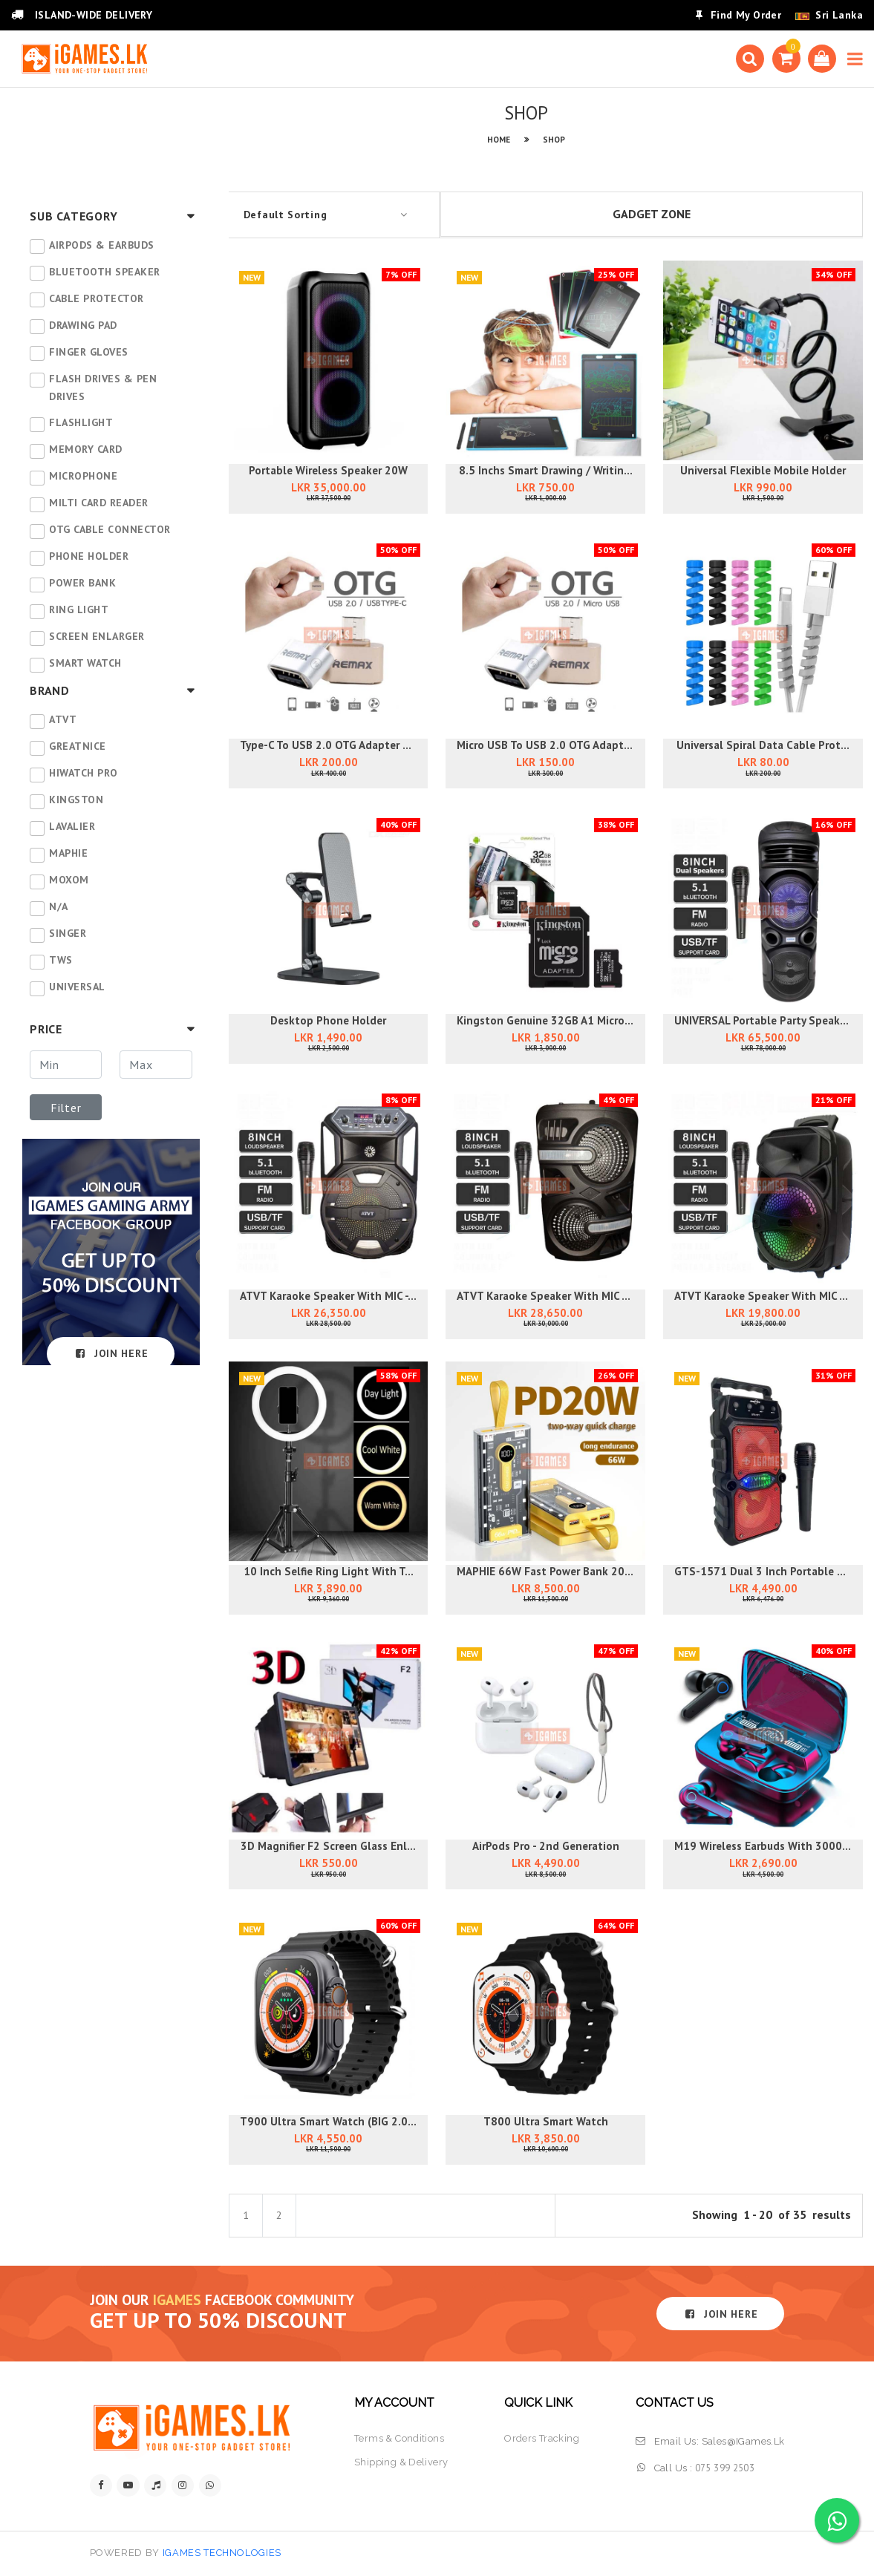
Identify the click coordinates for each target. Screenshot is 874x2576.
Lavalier (72, 826)
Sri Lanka (839, 15)
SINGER (67, 933)
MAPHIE (68, 853)
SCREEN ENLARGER (97, 636)
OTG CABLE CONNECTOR (110, 529)
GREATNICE (77, 746)
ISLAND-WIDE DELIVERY (81, 15)
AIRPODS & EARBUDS (101, 245)
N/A (58, 906)
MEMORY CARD (86, 449)
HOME (498, 139)
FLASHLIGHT (81, 422)
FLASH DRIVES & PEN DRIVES (103, 387)
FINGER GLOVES (88, 352)
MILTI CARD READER (99, 502)
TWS (61, 960)
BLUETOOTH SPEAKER (104, 271)
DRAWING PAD (83, 325)
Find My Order (738, 15)
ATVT (62, 719)
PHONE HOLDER (88, 556)
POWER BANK (82, 582)
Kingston (76, 799)
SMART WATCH (85, 663)
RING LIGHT (78, 609)
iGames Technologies (222, 2553)
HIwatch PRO (83, 772)
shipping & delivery (401, 2462)
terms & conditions (399, 2438)
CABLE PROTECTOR (96, 298)
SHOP (554, 139)
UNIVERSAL (77, 986)
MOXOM (69, 879)
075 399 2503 (725, 2468)
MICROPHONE (83, 476)
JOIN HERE (111, 1353)
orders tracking (541, 2438)
